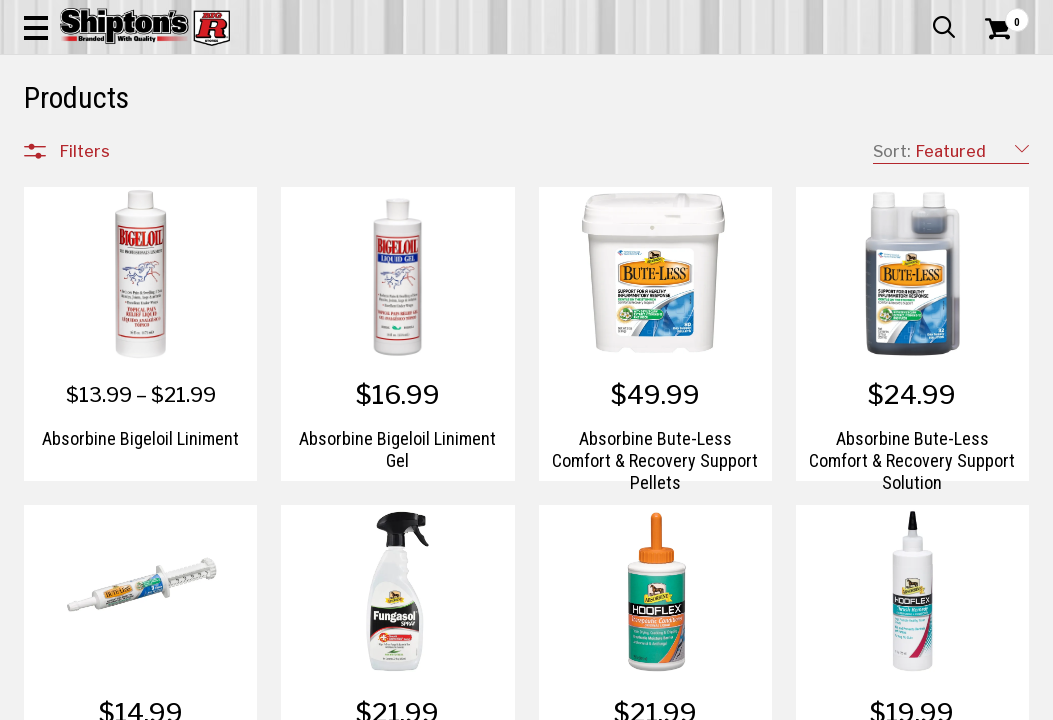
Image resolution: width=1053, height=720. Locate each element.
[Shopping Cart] (995, 72)
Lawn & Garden (711, 146)
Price (77, 590)
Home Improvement (587, 146)
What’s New (917, 15)
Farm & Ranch (372, 146)
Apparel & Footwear (87, 146)
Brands (84, 548)
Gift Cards (829, 15)
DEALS (1002, 146)
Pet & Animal (812, 146)
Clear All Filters (69, 212)
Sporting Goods (914, 146)
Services (1001, 15)
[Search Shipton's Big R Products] (476, 72)
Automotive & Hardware (239, 146)
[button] (577, 72)
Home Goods (469, 146)
